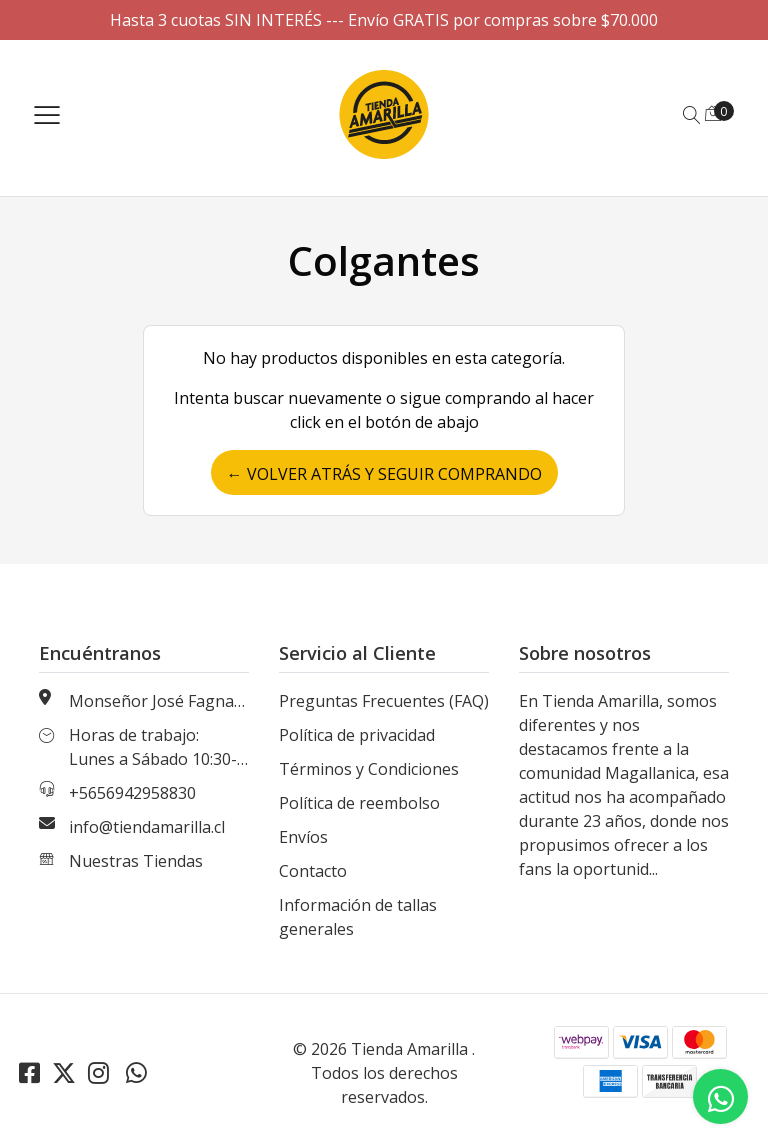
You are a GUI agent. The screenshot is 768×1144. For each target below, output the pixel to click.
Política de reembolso (359, 803)
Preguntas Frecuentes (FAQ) (384, 701)
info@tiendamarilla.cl (147, 827)
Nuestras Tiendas (136, 861)
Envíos (303, 837)
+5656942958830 (132, 793)
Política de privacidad (357, 735)
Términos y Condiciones (369, 769)
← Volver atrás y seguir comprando (384, 474)
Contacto (313, 871)
